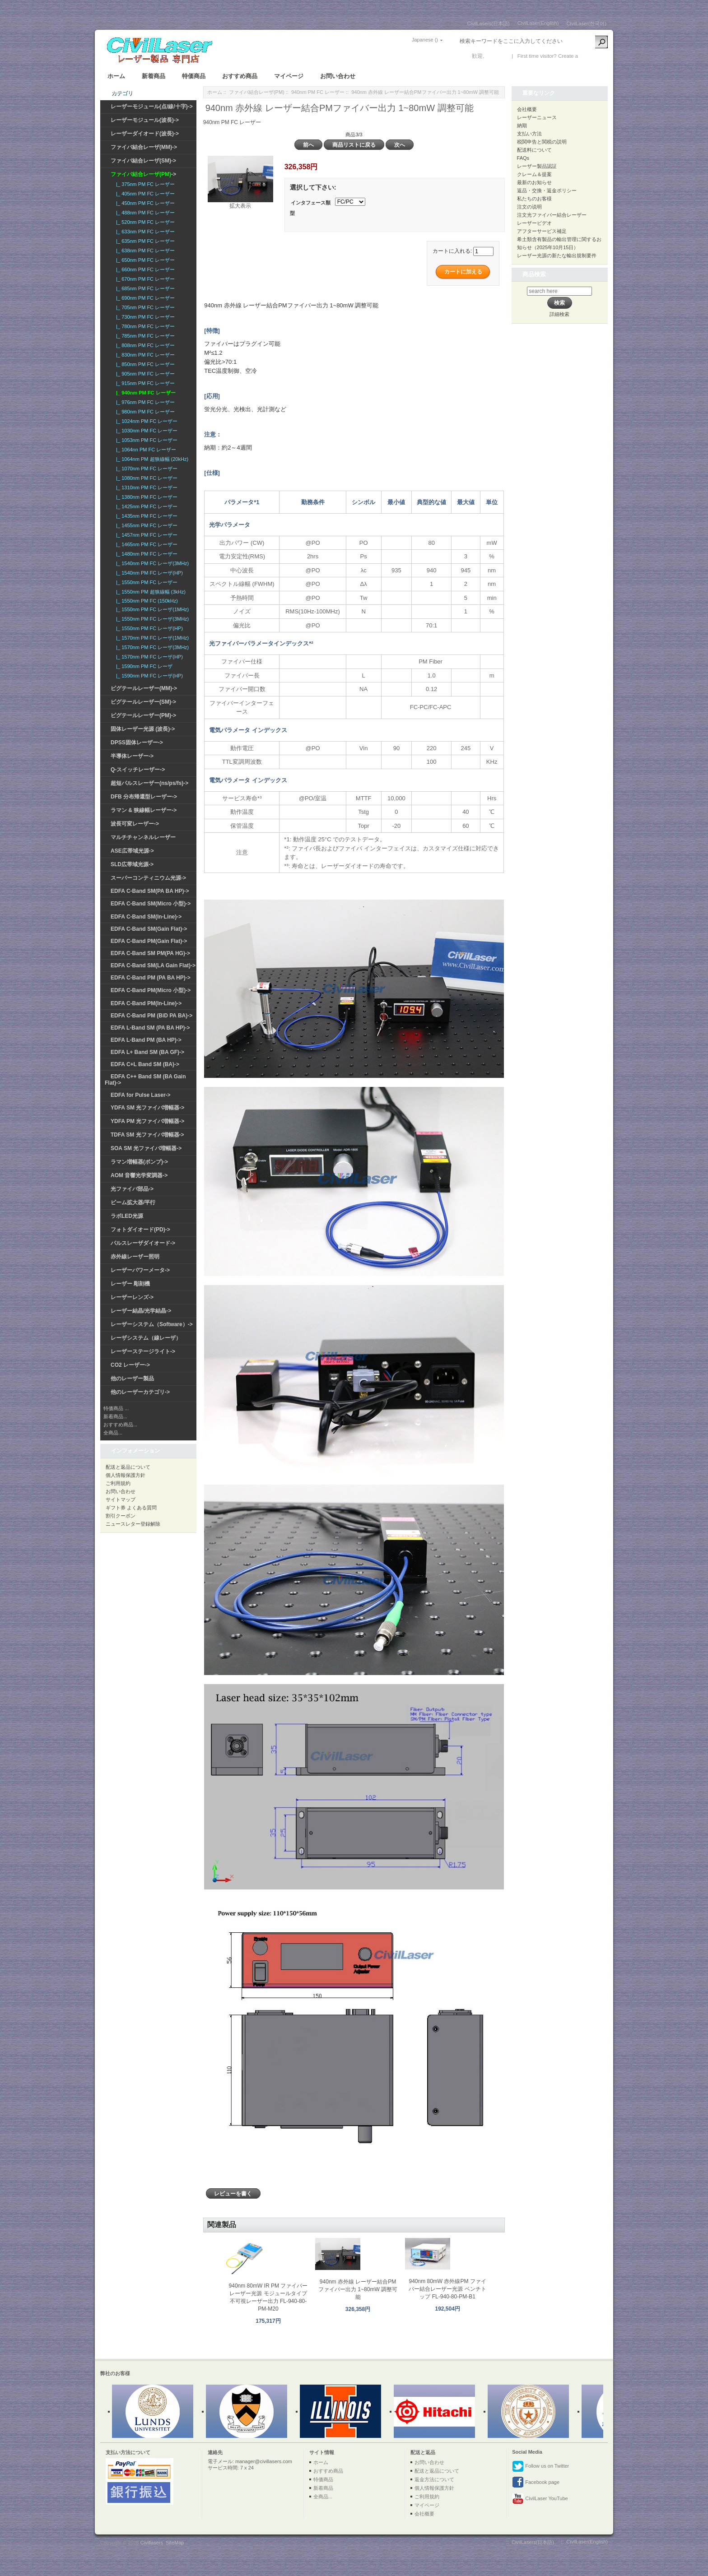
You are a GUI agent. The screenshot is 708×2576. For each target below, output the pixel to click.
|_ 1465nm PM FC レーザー (145, 544)
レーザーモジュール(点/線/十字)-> (152, 106)
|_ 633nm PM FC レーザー (144, 231)
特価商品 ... (116, 1408)
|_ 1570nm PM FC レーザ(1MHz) (151, 638)
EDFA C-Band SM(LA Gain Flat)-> (153, 965)
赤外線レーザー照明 (135, 1256)
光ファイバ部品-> (132, 1189)
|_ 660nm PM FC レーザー (144, 269)
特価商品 (193, 76)
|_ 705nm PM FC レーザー (144, 307)
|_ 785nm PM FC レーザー (144, 336)
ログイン (497, 56)
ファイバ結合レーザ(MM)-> (144, 147)
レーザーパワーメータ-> (140, 1270)
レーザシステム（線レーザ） (146, 1338)
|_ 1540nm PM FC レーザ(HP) (148, 573)
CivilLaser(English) (538, 23)
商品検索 (534, 274)
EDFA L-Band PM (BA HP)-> (146, 1040)
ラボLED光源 (127, 1216)
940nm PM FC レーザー (318, 92)
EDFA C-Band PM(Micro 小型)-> (151, 990)
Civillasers (151, 2542)
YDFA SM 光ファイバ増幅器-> (147, 1108)
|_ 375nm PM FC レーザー (144, 184)
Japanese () (425, 39)
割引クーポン (120, 1515)
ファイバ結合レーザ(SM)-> (143, 161)
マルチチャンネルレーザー (143, 837)
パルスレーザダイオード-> (143, 1243)
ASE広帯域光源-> (132, 851)
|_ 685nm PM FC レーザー (144, 288)
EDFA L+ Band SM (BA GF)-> (147, 1052)
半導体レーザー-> (132, 756)
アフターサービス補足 (542, 231)
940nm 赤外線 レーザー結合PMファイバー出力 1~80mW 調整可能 (357, 2289)
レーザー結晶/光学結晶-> (141, 1311)
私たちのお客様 (534, 198)
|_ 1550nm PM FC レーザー (145, 582)
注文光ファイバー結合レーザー (552, 215)
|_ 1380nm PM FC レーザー (145, 497)
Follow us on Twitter (540, 2466)
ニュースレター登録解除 (133, 1524)
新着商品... (115, 1416)
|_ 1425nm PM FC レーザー (145, 506)
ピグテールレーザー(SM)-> (143, 702)
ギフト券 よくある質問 (131, 1507)
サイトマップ (120, 1499)
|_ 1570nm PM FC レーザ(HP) (148, 656)
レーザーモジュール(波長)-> (145, 120)
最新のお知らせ (534, 182)
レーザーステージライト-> (143, 1351)
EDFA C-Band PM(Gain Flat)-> (149, 941)
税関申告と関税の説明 (542, 141)
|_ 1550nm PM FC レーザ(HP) (148, 628)
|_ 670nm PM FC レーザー (144, 279)
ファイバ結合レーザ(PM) (256, 92)
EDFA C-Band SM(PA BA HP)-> (150, 891)
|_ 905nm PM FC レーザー (144, 373)
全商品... (112, 1432)
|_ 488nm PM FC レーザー (144, 212)
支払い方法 (529, 133)
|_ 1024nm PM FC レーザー (145, 421)
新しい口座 (592, 56)
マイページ (288, 76)
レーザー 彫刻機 (130, 1284)
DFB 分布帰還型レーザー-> (144, 797)
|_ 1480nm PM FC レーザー (145, 554)
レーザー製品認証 (537, 166)
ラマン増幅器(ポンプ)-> (139, 1162)
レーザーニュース (537, 117)
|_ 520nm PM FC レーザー (144, 222)
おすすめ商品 (239, 76)
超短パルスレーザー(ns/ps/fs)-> (149, 783)
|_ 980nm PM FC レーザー (144, 411)
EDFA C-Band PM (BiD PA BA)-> (151, 1015)
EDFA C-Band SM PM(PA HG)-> (150, 953)
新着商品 (153, 76)
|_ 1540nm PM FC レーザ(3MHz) (151, 563)
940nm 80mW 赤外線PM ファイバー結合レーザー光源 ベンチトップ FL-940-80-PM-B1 (447, 2289)
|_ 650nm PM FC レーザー (144, 260)
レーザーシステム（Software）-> (152, 1324)
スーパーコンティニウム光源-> (148, 878)
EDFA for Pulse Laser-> (141, 1095)
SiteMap (175, 2542)
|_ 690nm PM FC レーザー (144, 298)
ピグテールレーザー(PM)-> (143, 715)
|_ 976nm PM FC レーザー (144, 402)
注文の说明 (529, 206)
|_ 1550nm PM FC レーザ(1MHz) (151, 609)
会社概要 (527, 109)
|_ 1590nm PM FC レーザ (142, 666)
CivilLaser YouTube (540, 2499)
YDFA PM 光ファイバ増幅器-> (147, 1121)
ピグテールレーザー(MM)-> (144, 688)
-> (143, 174)
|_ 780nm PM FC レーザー (144, 326)
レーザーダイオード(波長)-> (145, 133)
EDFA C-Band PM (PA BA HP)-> (151, 978)
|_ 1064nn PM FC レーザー (144, 449)
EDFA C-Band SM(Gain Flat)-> (149, 929)
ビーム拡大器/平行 (133, 1202)
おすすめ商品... (120, 1424)
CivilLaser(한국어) (586, 23)
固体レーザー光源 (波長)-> (143, 729)
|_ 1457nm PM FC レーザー (145, 535)
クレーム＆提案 (534, 174)
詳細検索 (559, 314)
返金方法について (434, 2479)
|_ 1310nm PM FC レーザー (145, 487)
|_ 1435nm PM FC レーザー (145, 516)
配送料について (534, 150)
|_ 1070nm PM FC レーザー (145, 468)
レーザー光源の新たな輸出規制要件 (556, 255)
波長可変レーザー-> (135, 824)
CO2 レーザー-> (130, 1365)
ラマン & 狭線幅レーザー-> (144, 810)
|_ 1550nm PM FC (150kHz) (145, 600)
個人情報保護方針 (125, 1475)
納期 (522, 125)
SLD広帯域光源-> (132, 864)
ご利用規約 (118, 1483)
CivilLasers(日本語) (488, 23)
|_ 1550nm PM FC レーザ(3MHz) (151, 619)
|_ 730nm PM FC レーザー (144, 317)
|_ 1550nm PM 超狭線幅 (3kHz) (149, 591)
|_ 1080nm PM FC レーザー (145, 478)
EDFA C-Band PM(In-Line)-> (146, 1003)
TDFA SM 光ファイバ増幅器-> (147, 1135)
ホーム (116, 76)
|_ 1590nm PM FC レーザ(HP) (148, 675)
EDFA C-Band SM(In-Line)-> (146, 917)
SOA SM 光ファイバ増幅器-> (146, 1148)
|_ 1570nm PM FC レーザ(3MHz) (151, 647)
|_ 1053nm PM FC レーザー (145, 440)
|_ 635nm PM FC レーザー (144, 241)
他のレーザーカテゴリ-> (140, 1392)
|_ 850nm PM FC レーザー (144, 364)
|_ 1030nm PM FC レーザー (145, 430)
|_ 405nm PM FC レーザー (144, 193)
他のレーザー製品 (132, 1378)
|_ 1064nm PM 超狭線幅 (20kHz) (150, 459)
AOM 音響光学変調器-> (139, 1175)
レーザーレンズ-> (132, 1297)
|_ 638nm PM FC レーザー (144, 250)
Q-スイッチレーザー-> (138, 769)
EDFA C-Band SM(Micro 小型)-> (151, 903)
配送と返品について (128, 1467)
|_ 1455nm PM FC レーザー (145, 525)
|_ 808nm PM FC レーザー (144, 345)
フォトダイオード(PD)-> (140, 1229)
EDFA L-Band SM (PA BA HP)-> (150, 1028)
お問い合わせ (337, 76)
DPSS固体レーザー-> (137, 742)
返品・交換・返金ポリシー (547, 190)
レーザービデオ (534, 223)
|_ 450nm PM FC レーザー (144, 203)
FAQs (523, 158)
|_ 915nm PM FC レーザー (144, 383)
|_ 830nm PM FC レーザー (144, 354)
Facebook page (535, 2482)
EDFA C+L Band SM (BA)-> (145, 1064)
